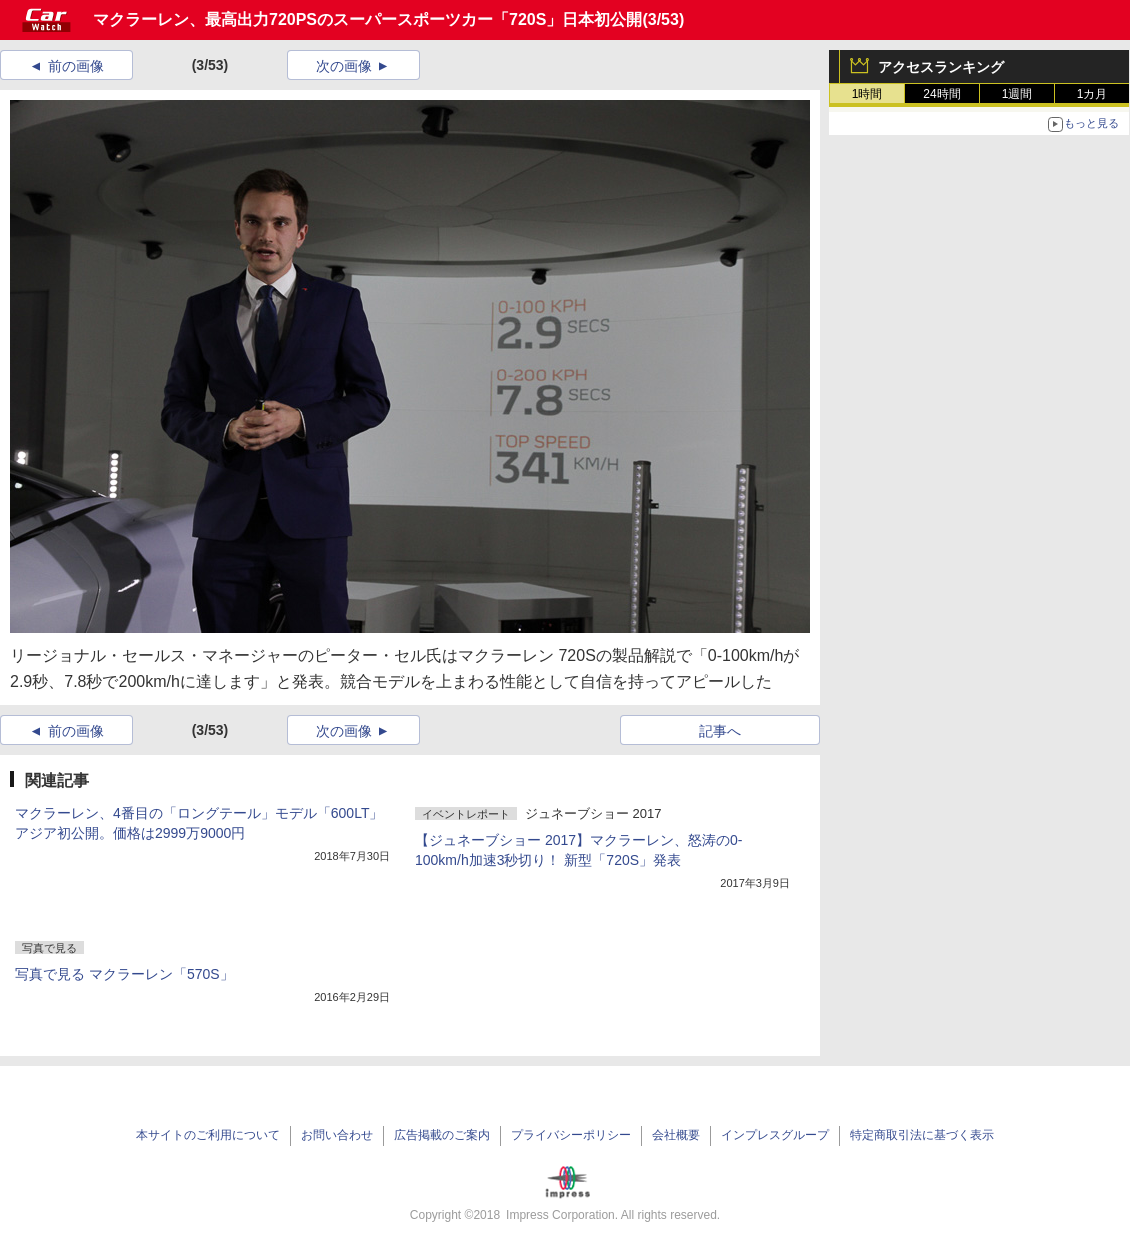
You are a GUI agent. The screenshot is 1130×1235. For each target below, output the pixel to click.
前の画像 (76, 66)
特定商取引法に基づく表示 (922, 1135)
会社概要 (676, 1135)
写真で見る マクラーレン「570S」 (124, 974)
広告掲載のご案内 (442, 1135)
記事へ (720, 731)
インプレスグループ (775, 1135)
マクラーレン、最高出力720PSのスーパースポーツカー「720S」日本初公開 (367, 19)
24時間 (941, 94)
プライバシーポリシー (571, 1135)
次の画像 (344, 66)
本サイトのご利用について (208, 1135)
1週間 (1017, 94)
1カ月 (1092, 94)
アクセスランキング (941, 67)
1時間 (867, 94)
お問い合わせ (337, 1135)
